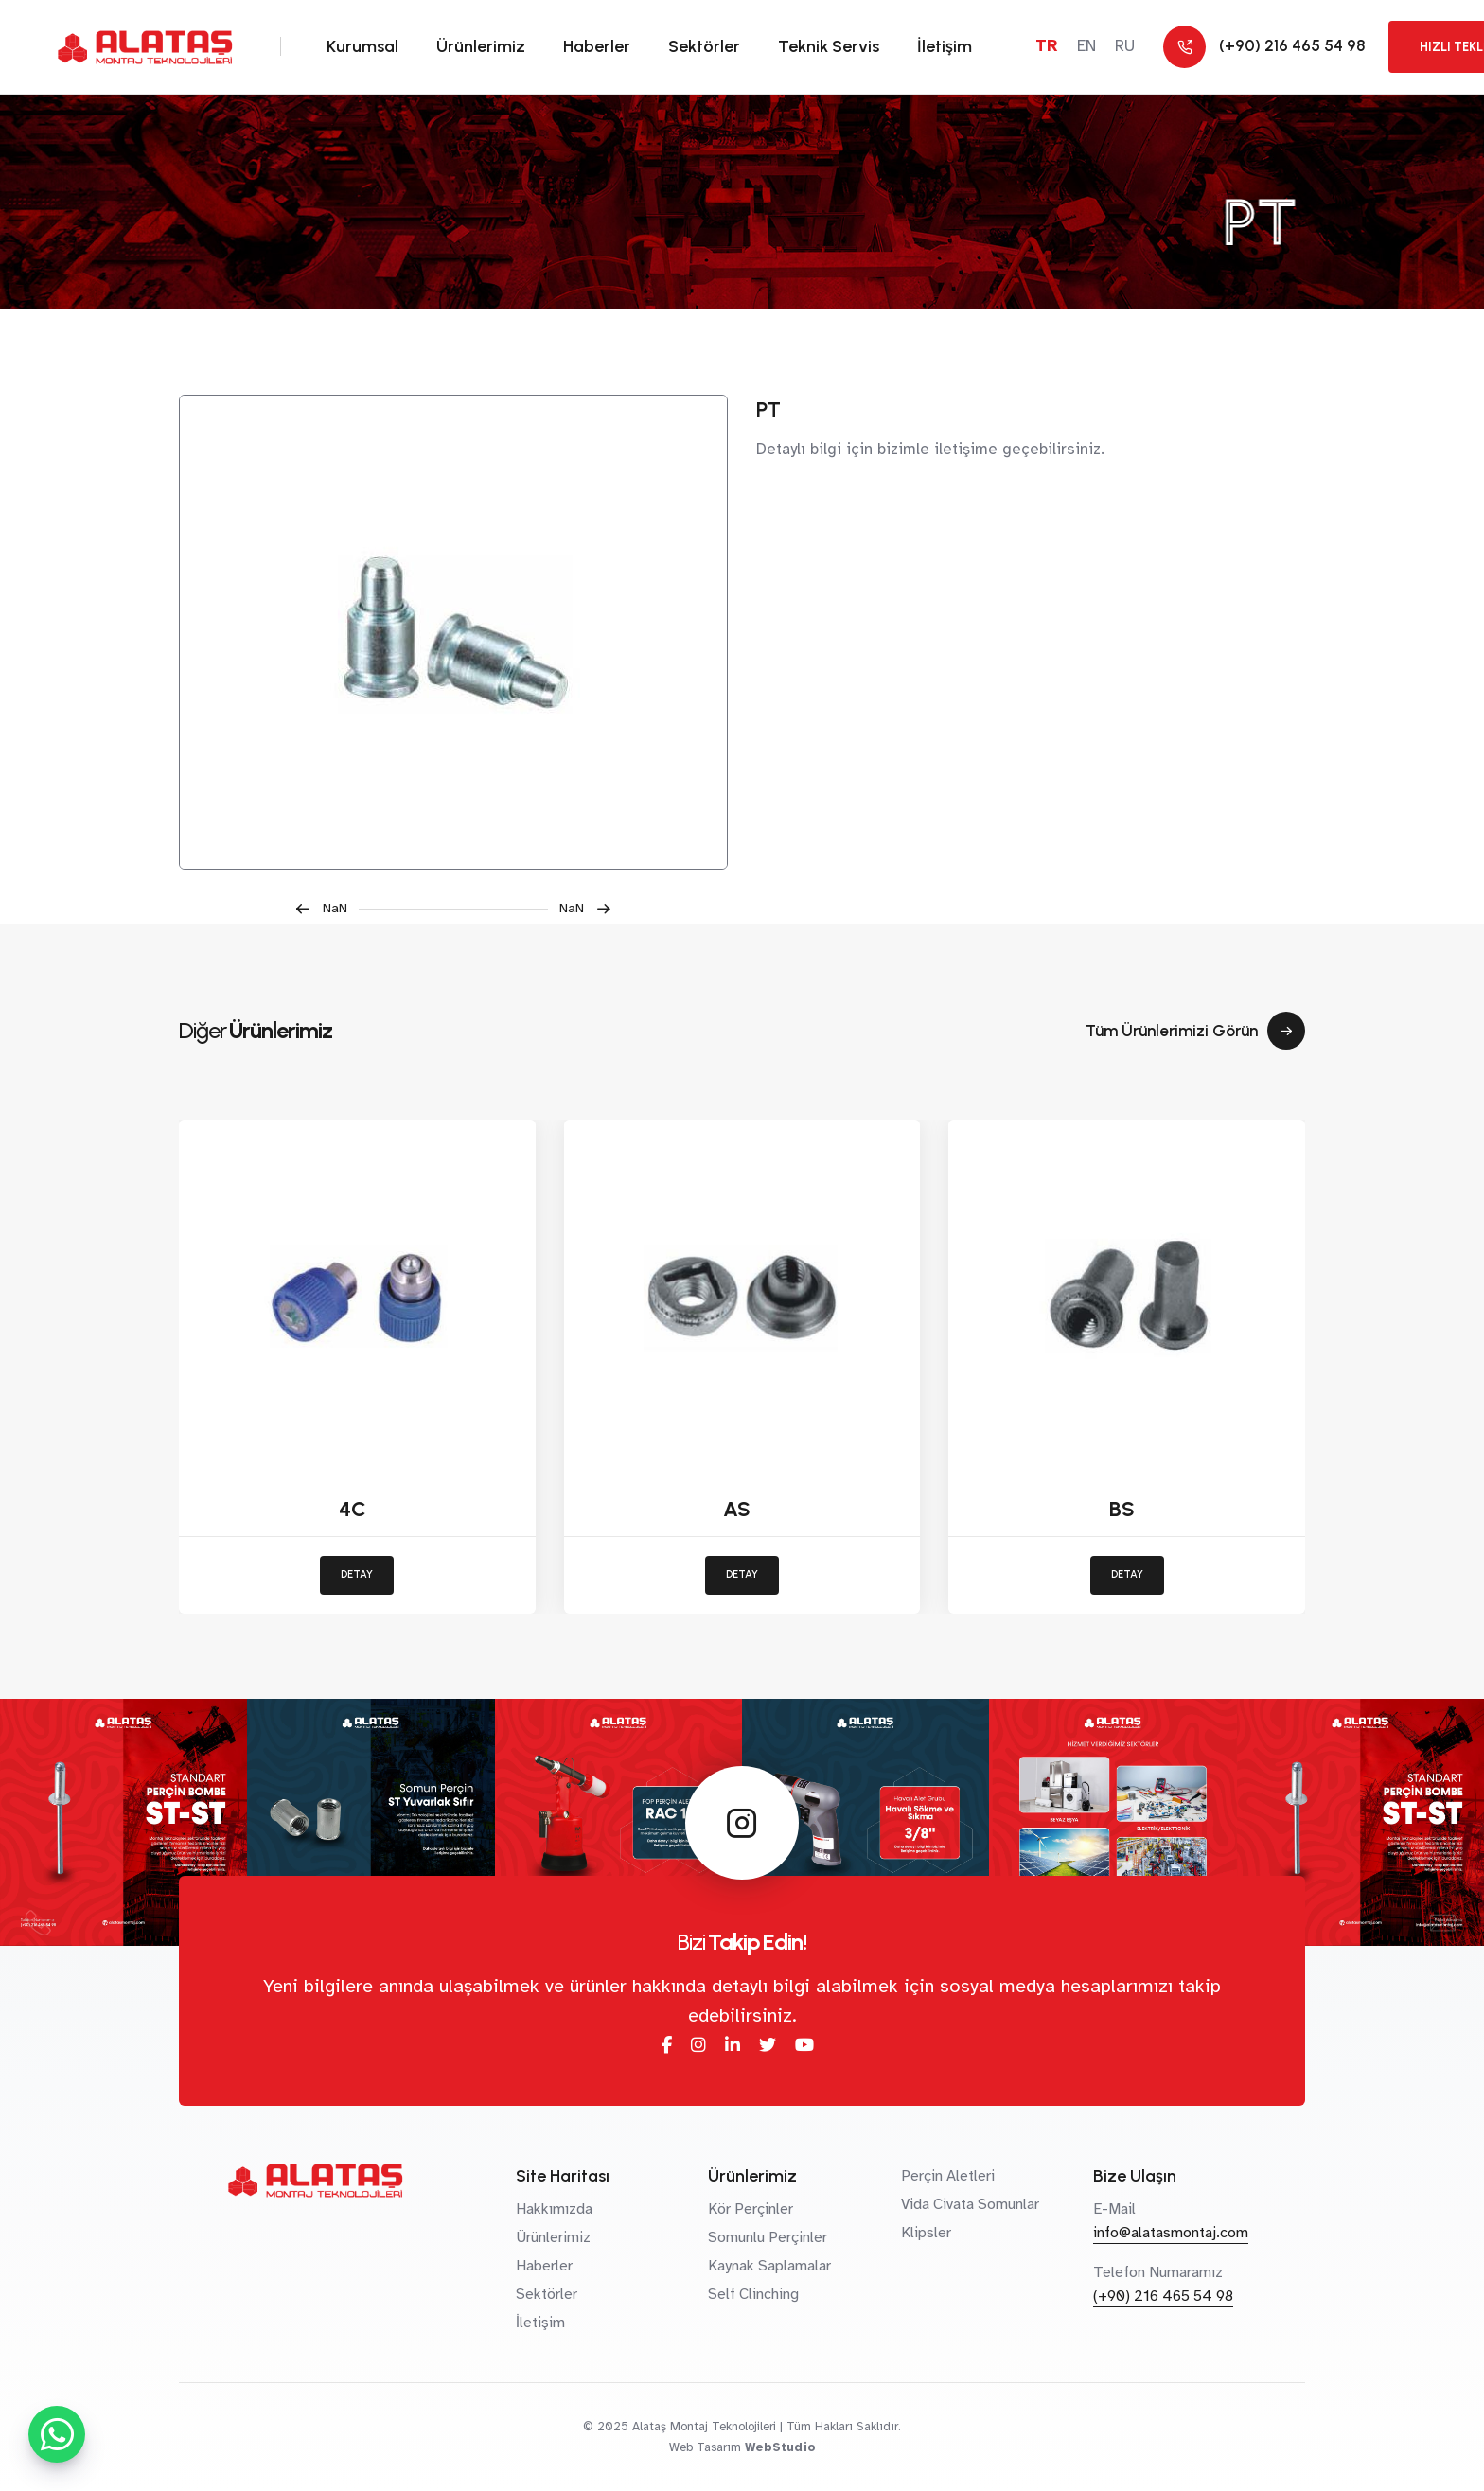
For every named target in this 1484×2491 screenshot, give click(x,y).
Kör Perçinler (750, 2209)
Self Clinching (753, 2294)
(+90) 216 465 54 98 (1163, 2296)
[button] (326, 909)
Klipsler (926, 2232)
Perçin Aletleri (948, 2175)
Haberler (596, 46)
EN (1086, 46)
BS (1122, 1509)
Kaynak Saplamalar (769, 2265)
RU (1125, 46)
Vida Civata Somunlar (970, 2204)
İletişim (944, 46)
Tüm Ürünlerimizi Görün (1195, 1031)
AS (737, 1509)
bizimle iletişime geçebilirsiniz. (990, 449)
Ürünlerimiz (480, 46)
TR (1046, 46)
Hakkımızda (554, 2209)
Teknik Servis (828, 46)
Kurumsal (362, 46)
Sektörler (704, 46)
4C (352, 1509)
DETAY (357, 1574)
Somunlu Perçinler (767, 2237)
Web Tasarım (705, 2447)
